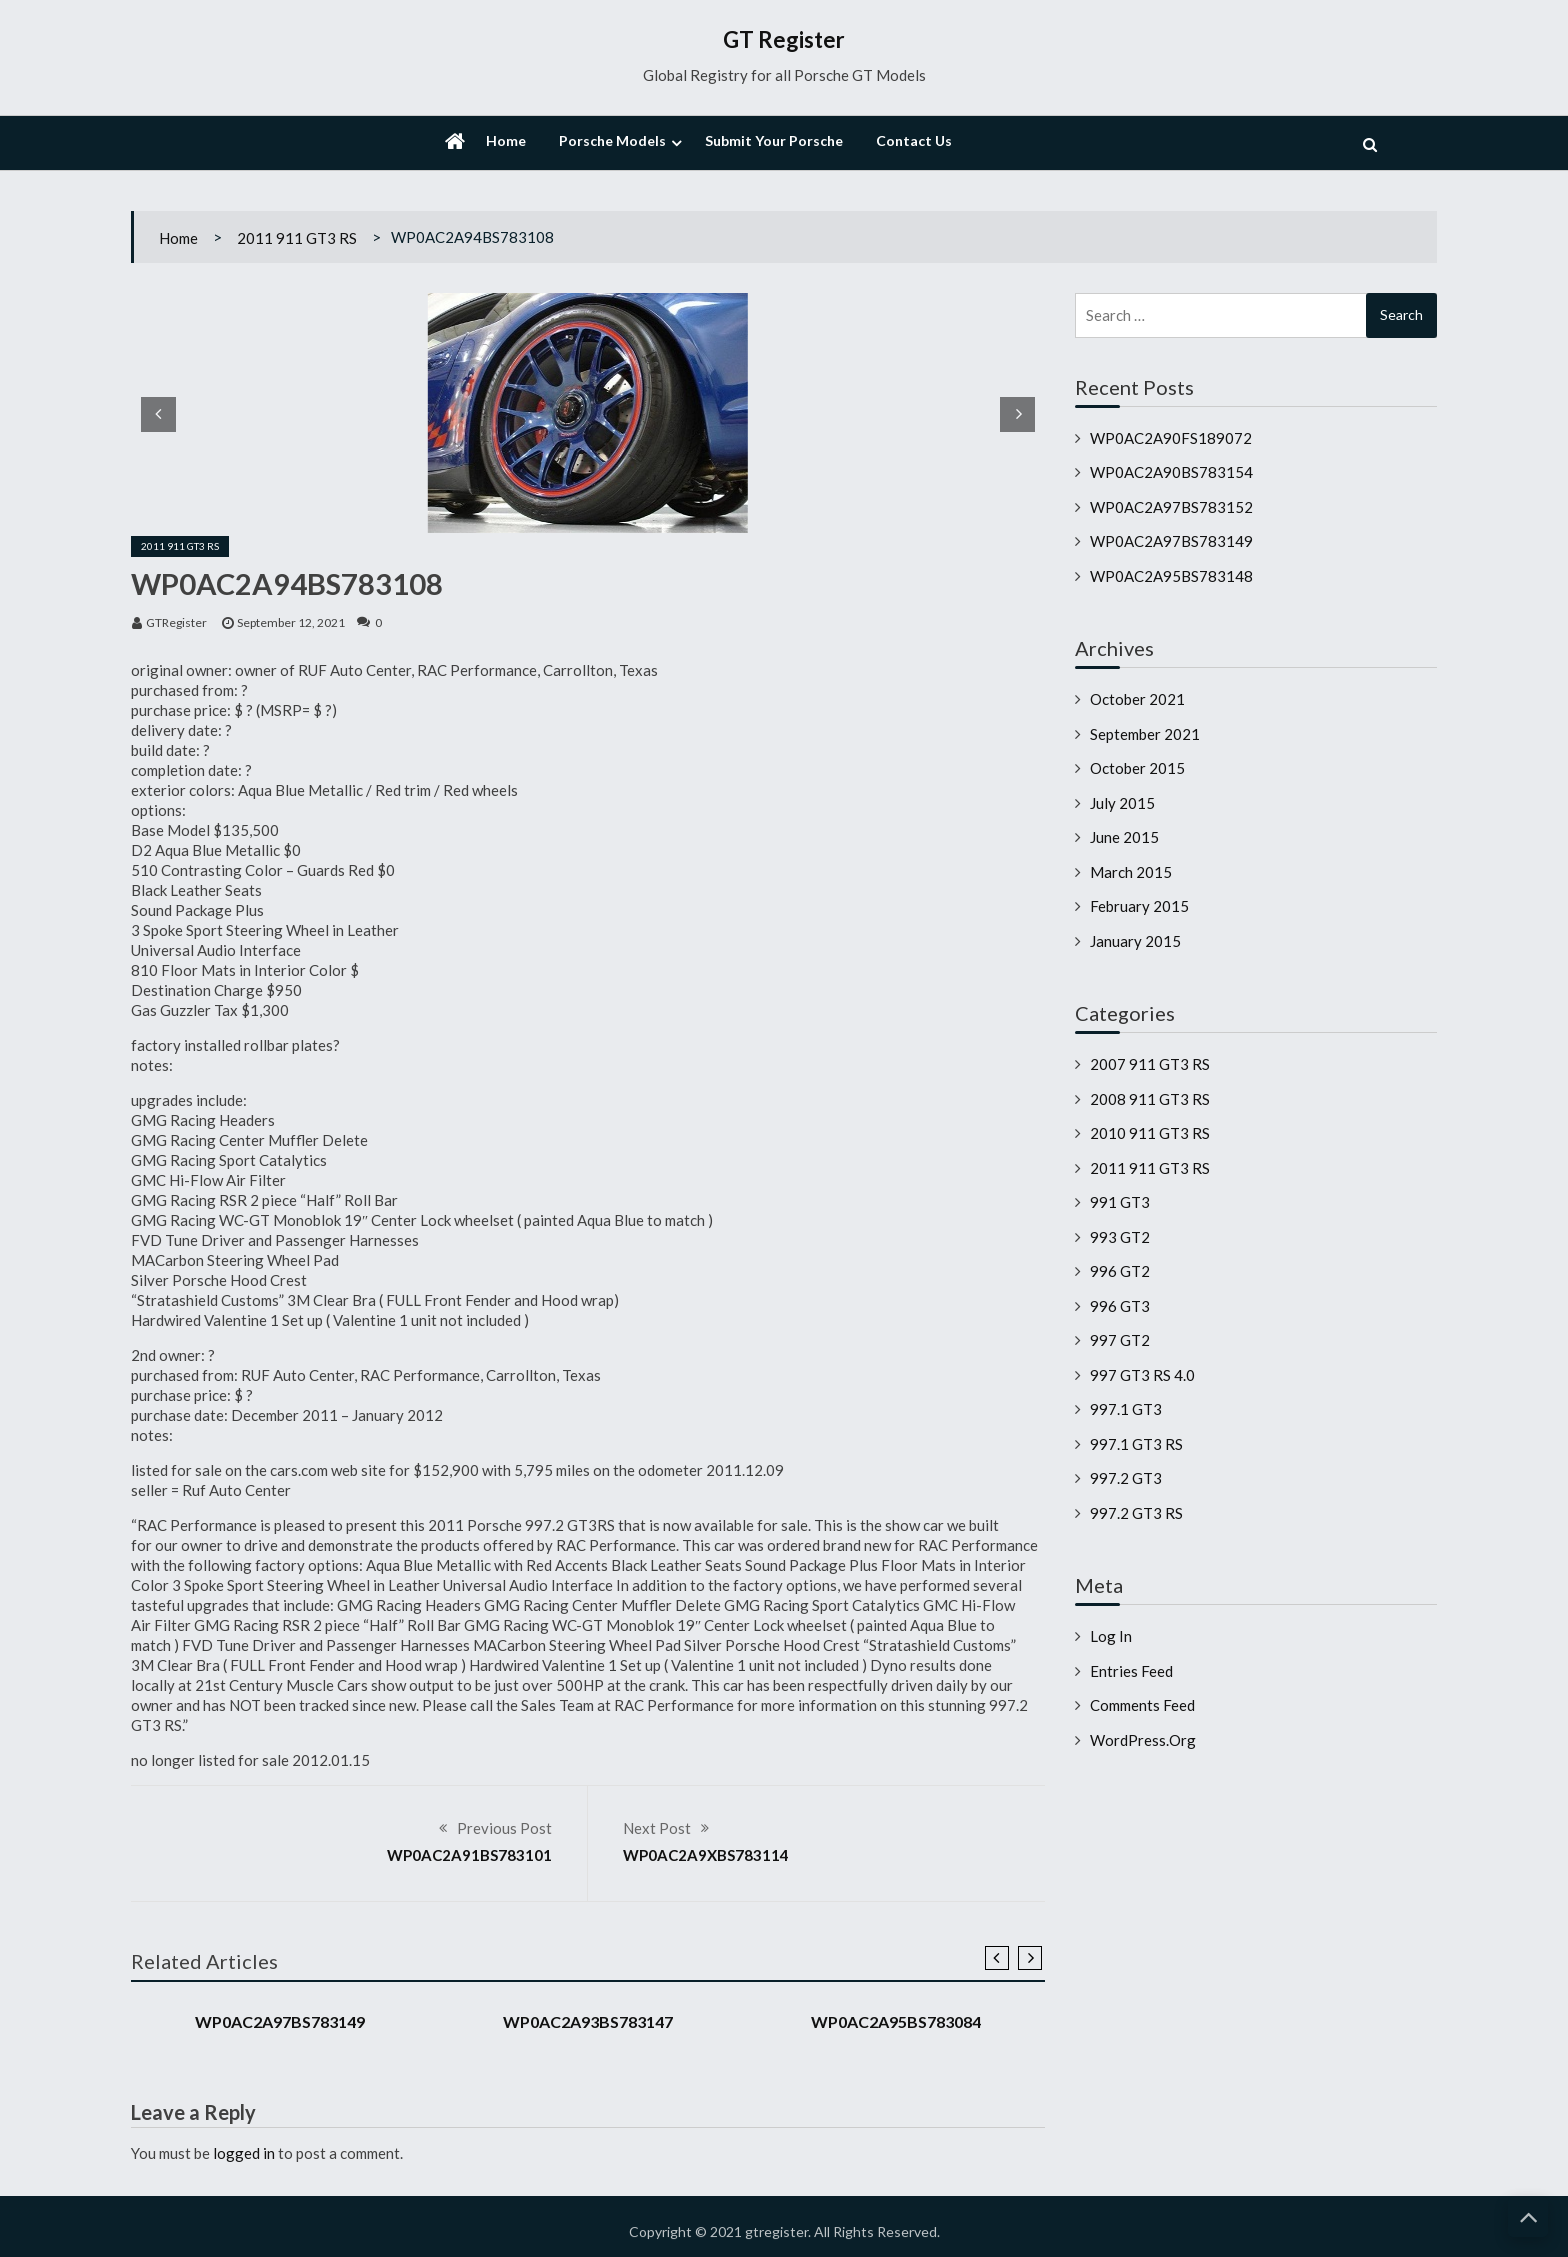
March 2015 (1131, 872)
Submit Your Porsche (774, 140)
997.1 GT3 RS (1136, 1444)
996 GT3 (1120, 1306)
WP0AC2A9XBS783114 (706, 1855)
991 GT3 (1120, 1202)
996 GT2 (1120, 1271)
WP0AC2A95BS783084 (896, 2021)
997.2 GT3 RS (1136, 1513)
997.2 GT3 (1126, 1478)
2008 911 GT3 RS (1150, 1099)
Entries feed (1131, 1671)
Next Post (657, 1828)
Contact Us (914, 140)
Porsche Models (612, 140)
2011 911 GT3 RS (297, 238)
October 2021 (1137, 699)
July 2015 (1122, 803)
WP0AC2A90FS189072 (1171, 438)
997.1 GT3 (1126, 1409)
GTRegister (176, 622)
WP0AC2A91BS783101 (469, 1855)
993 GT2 (1120, 1237)
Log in (1111, 1636)
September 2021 (1145, 734)
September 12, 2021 (291, 622)
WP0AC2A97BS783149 (280, 2021)
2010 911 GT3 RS (1150, 1133)
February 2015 (1139, 906)
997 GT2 (1120, 1340)
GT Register (784, 39)
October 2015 (1137, 768)
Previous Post (504, 1828)
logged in (244, 2153)
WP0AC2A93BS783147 (588, 2021)
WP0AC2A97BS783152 (1171, 507)
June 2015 (1124, 837)
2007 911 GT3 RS (1150, 1064)
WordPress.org (1143, 1740)
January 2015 (1135, 941)
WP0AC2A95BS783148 (1171, 576)
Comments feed (1142, 1705)
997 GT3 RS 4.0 (1142, 1375)
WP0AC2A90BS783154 (1171, 472)
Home (506, 140)
